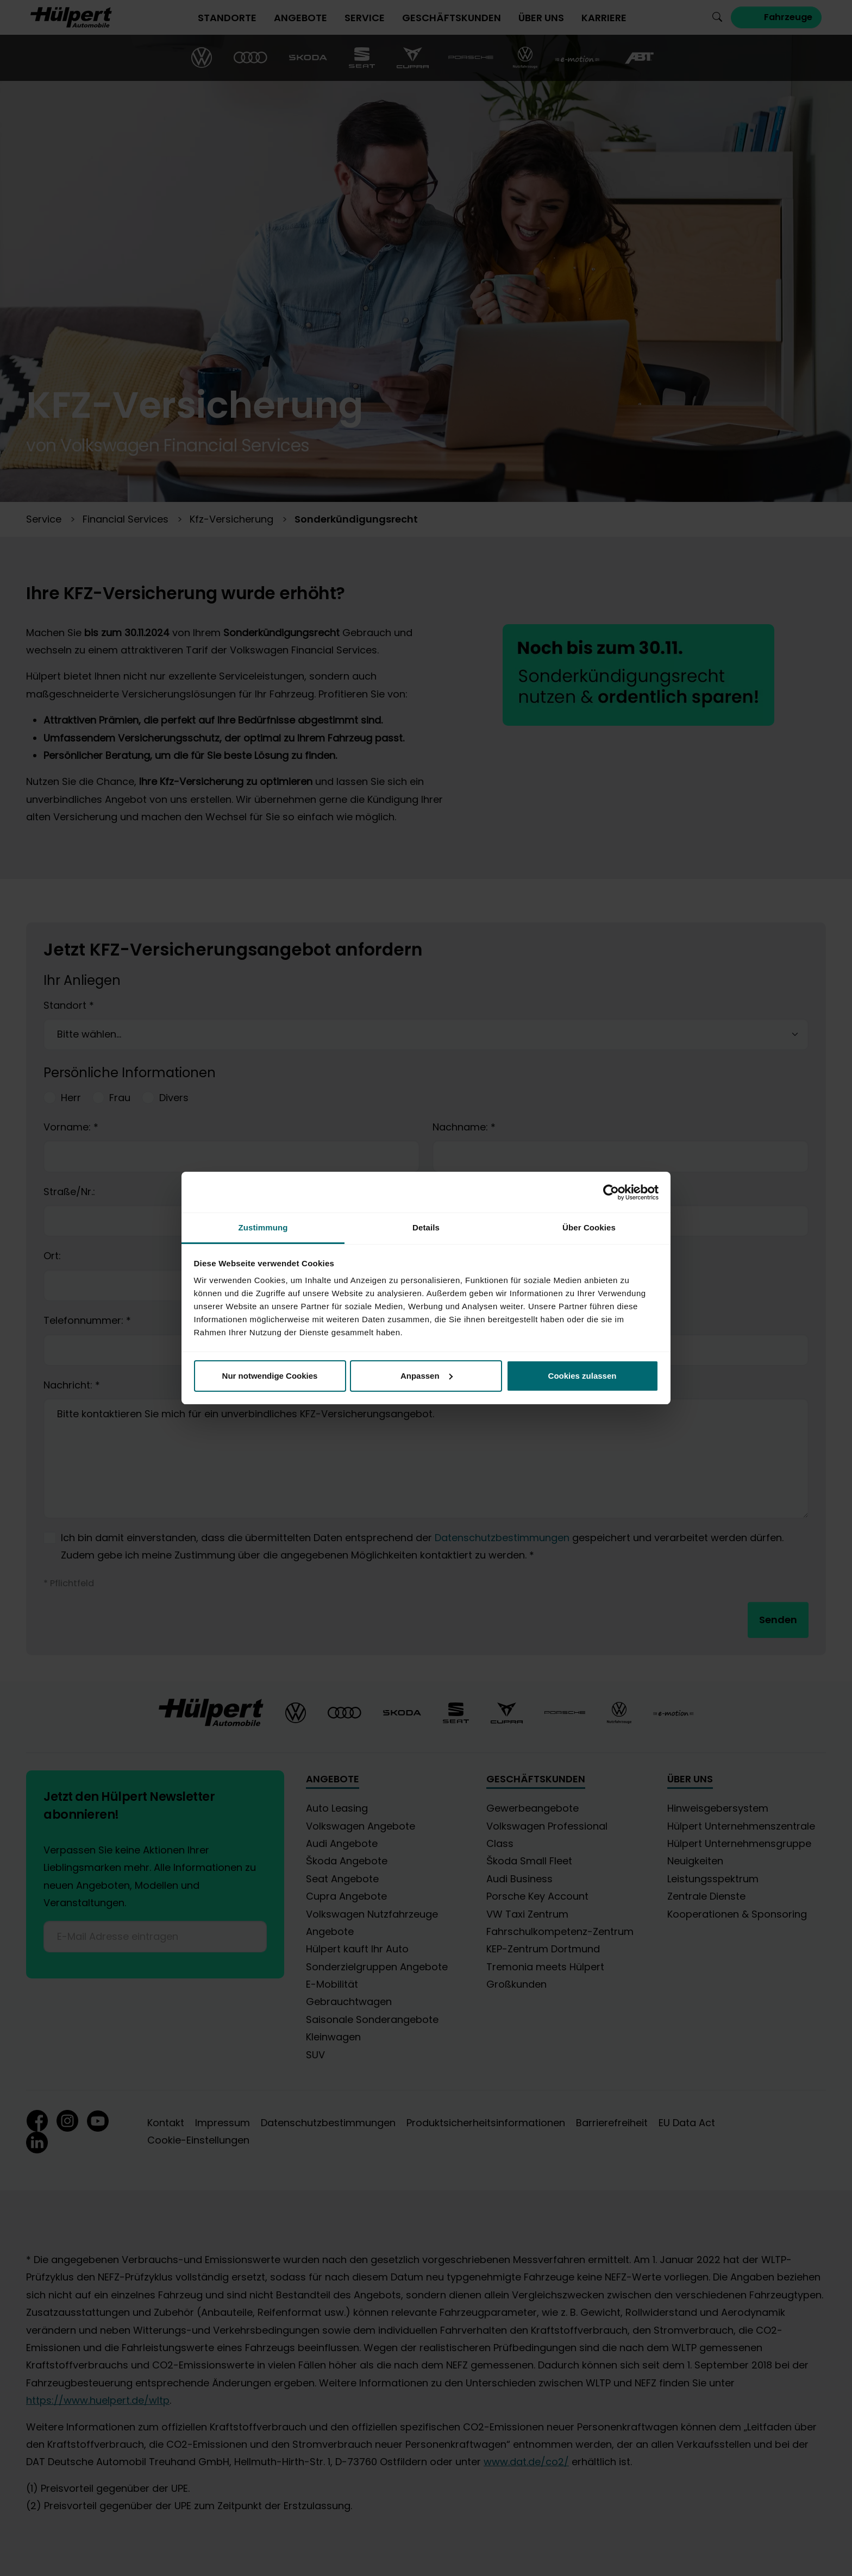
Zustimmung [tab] (263, 1227)
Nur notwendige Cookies (270, 1375)
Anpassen (426, 1375)
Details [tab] (426, 1227)
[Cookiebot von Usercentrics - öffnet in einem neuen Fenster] (611, 1192)
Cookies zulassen (582, 1375)
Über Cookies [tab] (589, 1227)
